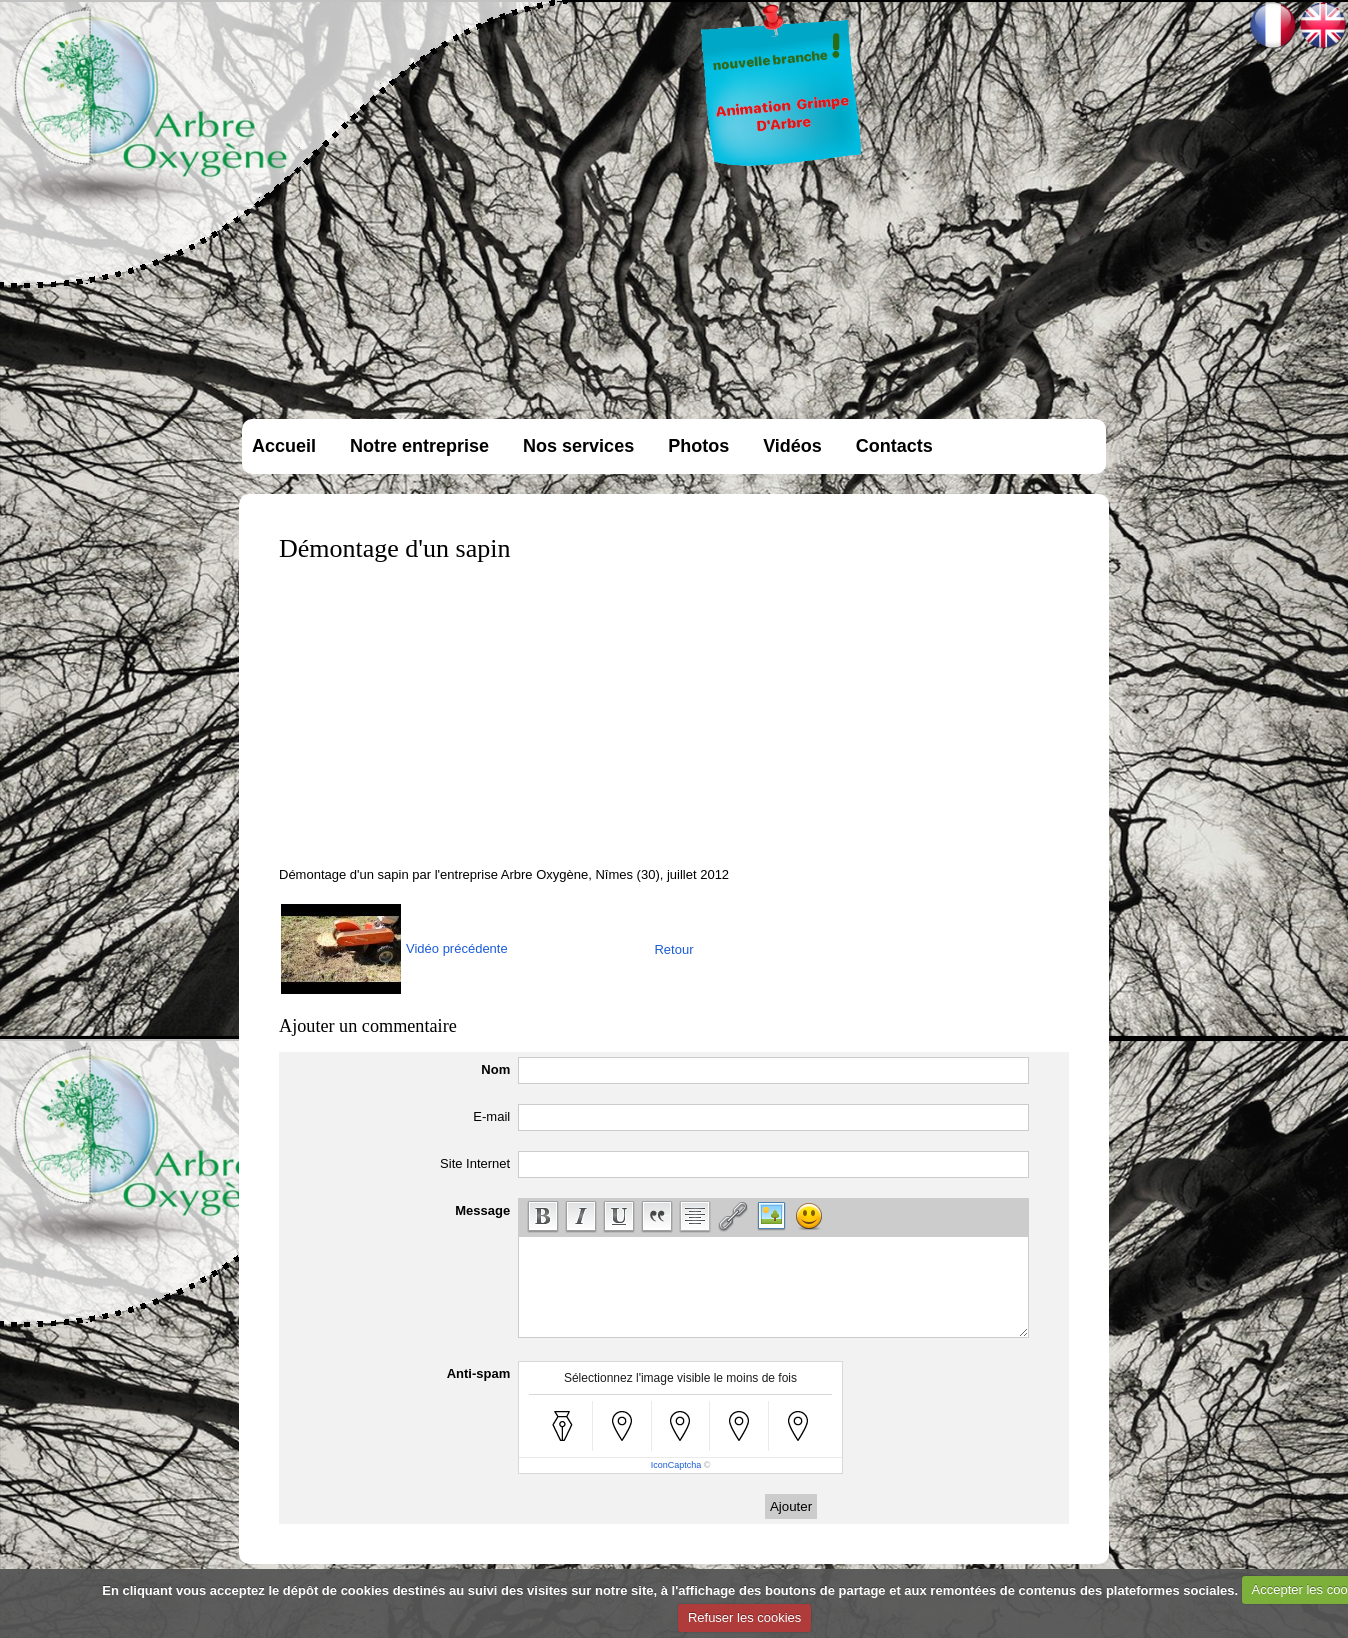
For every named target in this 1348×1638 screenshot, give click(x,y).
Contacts (894, 446)
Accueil (284, 446)
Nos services (578, 446)
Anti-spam (479, 1373)
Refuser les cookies (744, 1617)
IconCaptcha (676, 1465)
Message (482, 1210)
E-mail (491, 1116)
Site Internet (475, 1163)
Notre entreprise (419, 446)
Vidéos (792, 446)
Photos (698, 446)
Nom (495, 1069)
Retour (673, 949)
